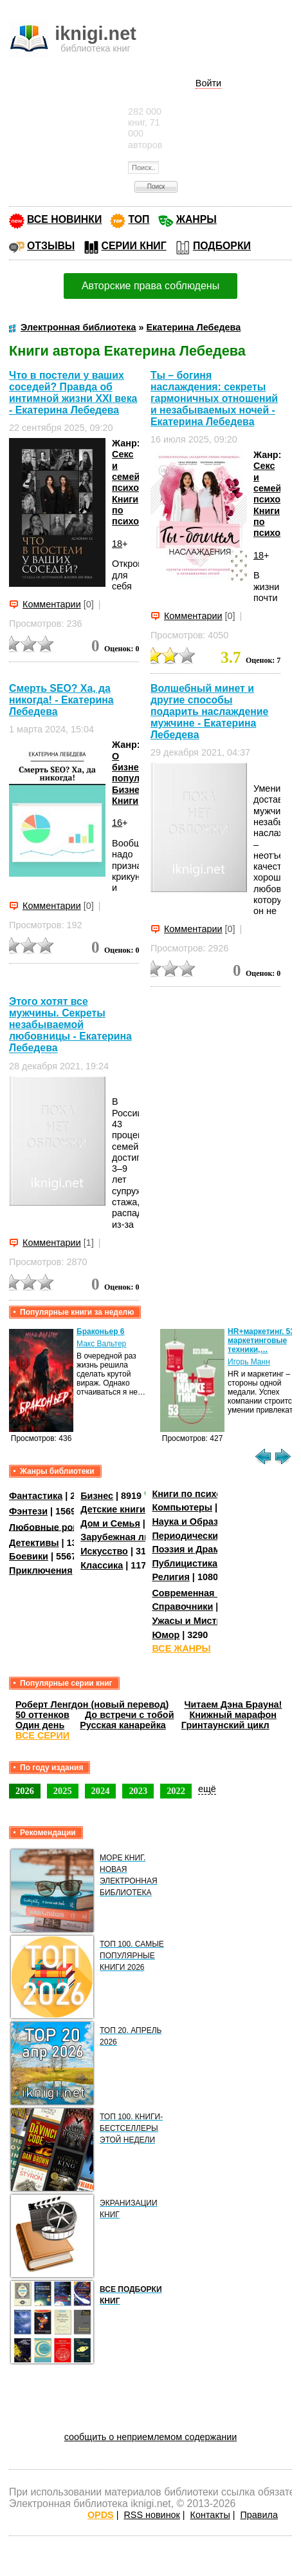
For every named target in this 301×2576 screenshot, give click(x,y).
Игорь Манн (249, 1361)
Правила (259, 2515)
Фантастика (35, 1496)
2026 (24, 1791)
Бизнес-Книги (130, 795)
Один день (39, 1725)
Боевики (28, 1556)
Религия (170, 1577)
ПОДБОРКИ (222, 245)
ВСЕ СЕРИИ (42, 1735)
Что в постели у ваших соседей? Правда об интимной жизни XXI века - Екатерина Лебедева (73, 392)
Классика (101, 1565)
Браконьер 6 (100, 1331)
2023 (138, 1791)
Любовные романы (53, 1527)
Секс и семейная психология (138, 471)
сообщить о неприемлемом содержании (150, 2437)
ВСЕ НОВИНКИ (64, 219)
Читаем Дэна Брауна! (233, 1704)
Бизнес (96, 1496)
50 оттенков (42, 1715)
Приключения (41, 1570)
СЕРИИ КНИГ (134, 245)
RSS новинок (151, 2515)
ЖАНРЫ (196, 219)
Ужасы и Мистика (192, 1621)
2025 (62, 1791)
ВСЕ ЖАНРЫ (181, 1648)
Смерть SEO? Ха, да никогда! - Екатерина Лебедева (61, 700)
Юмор (165, 1635)
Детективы (34, 1543)
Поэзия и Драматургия (203, 1549)
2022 (176, 1791)
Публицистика (184, 1563)
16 (117, 822)
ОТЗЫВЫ (51, 245)
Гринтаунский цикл (225, 1725)
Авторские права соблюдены (150, 285)
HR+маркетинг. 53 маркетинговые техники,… (261, 1340)
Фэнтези (28, 1511)
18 (117, 544)
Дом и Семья (110, 1523)
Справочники (182, 1606)
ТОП (138, 219)
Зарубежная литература (135, 1537)
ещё (207, 1789)
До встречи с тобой (129, 1715)
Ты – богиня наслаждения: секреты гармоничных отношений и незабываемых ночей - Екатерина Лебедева (214, 398)
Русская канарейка (123, 1725)
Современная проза (197, 1593)
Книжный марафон (233, 1715)
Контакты (210, 2515)
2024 (100, 1791)
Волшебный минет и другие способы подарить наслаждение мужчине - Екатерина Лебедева (209, 711)
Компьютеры (182, 1507)
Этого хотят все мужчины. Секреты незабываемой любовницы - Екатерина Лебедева (70, 1024)
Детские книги (112, 1509)
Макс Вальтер (101, 1343)
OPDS (100, 2515)
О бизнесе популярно (137, 767)
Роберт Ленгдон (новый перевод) (92, 1704)
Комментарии (52, 604)
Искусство (104, 1551)
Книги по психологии (200, 1494)
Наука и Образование (201, 1521)
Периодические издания (208, 1536)
